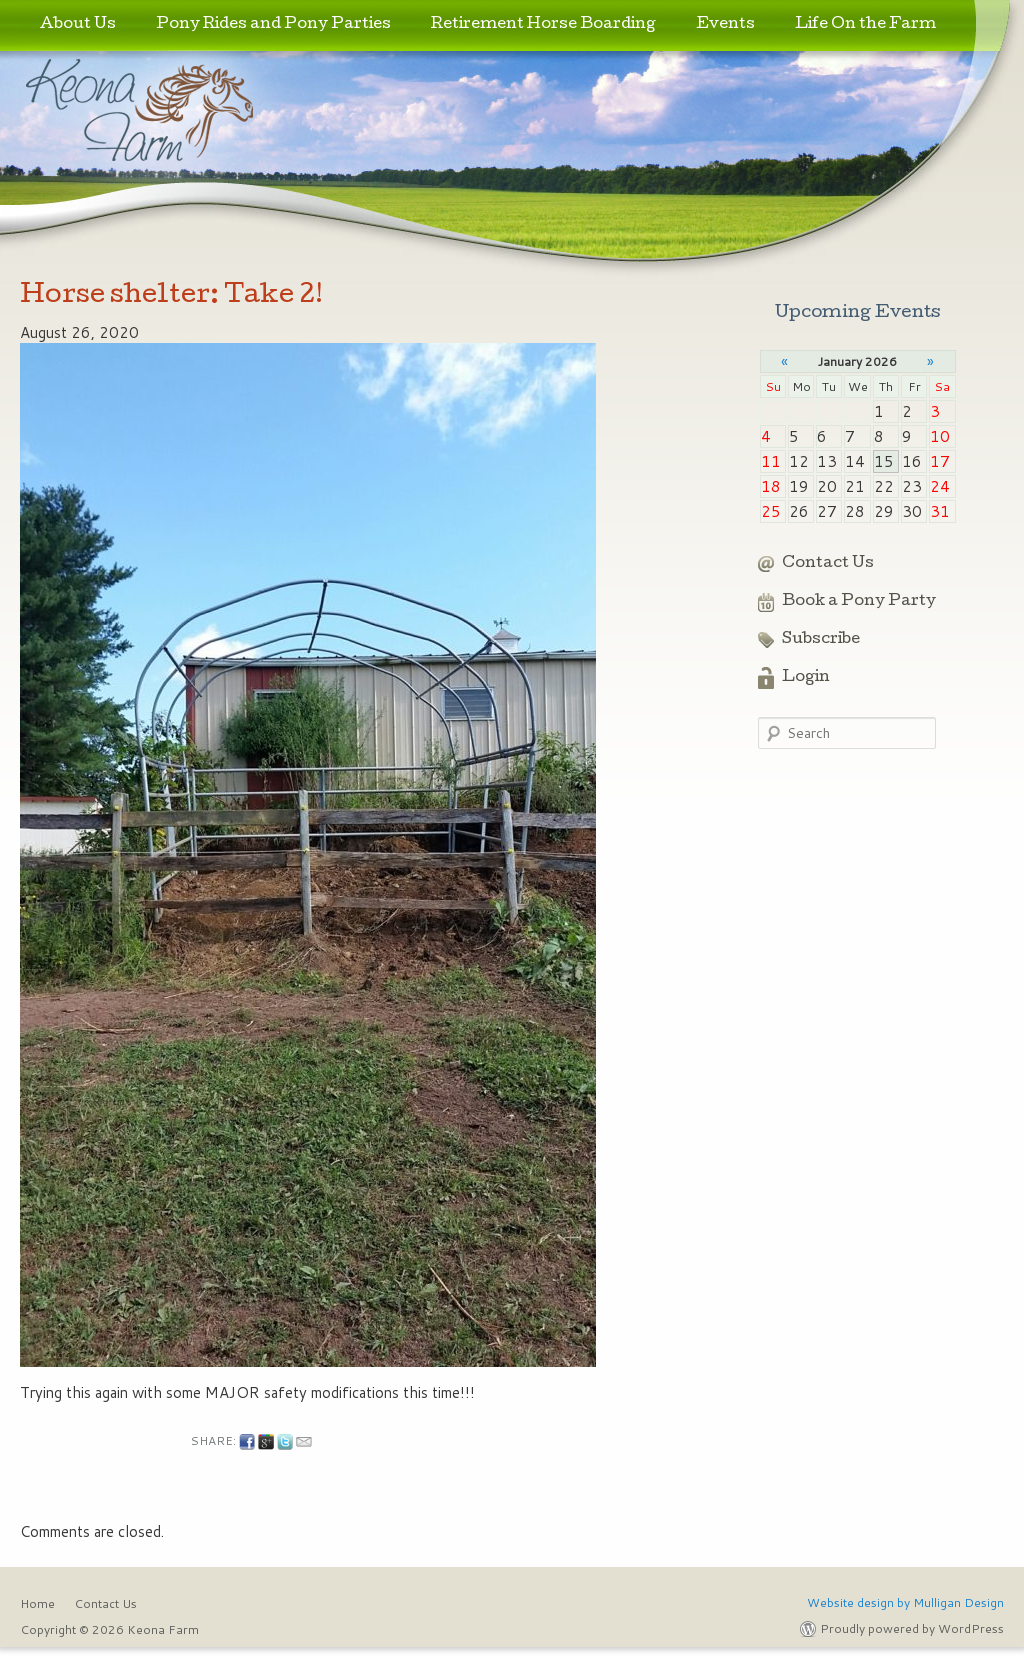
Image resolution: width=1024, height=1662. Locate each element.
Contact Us (828, 564)
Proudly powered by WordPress (912, 1628)
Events (725, 25)
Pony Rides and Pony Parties (273, 25)
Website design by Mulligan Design (905, 1602)
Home (37, 1603)
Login (806, 678)
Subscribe (821, 640)
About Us (78, 25)
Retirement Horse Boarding (543, 25)
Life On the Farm (865, 25)
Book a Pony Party (859, 602)
